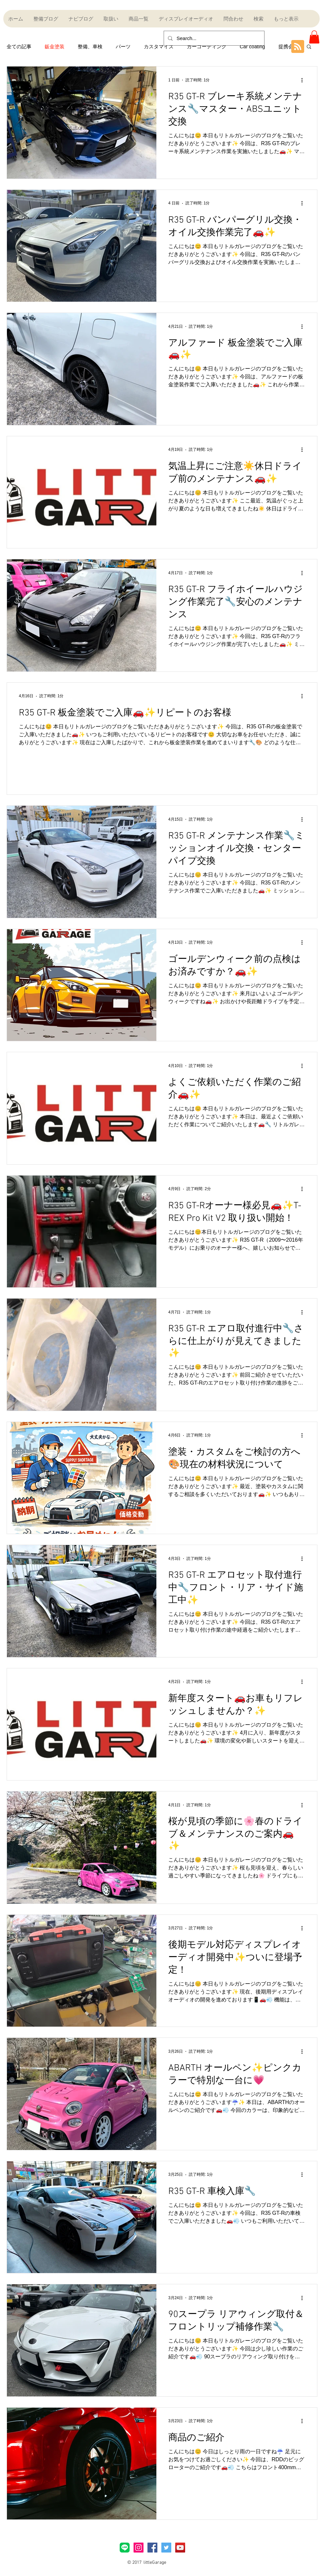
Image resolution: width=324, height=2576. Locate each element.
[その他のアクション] (304, 80)
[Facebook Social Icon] (152, 2548)
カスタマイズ (159, 46)
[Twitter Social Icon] (166, 2548)
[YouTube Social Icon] (180, 2548)
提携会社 (288, 46)
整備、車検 (90, 46)
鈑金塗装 (54, 46)
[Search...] (213, 38)
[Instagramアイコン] (138, 2548)
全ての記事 (19, 46)
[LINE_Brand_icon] (125, 2548)
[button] (314, 36)
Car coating (252, 46)
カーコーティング (206, 46)
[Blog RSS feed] (297, 47)
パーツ (123, 46)
